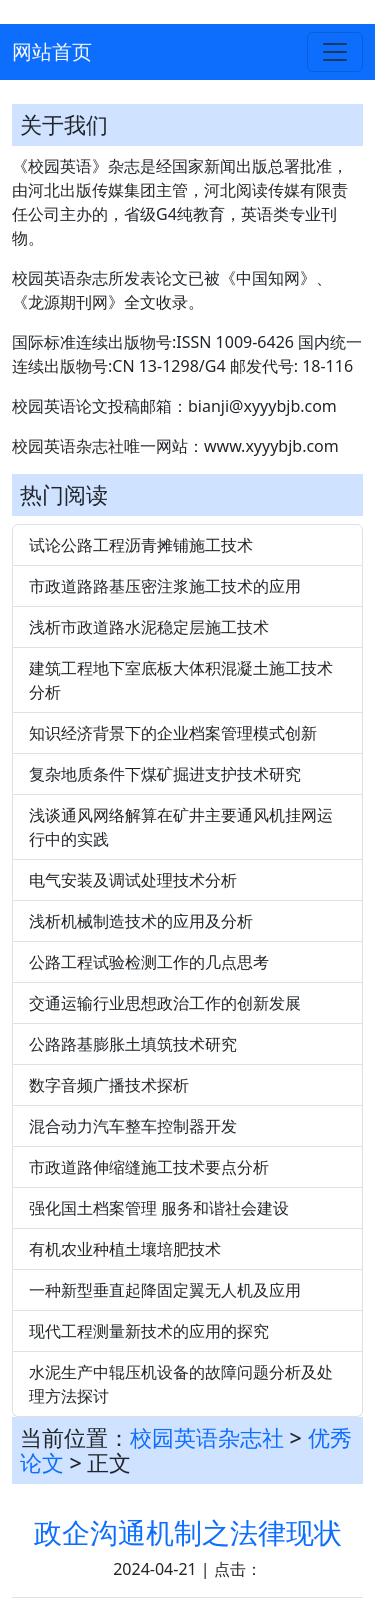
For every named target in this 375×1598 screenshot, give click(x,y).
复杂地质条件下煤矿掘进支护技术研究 (165, 774)
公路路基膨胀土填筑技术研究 (133, 1044)
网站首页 (52, 51)
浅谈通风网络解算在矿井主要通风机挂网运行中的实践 (181, 827)
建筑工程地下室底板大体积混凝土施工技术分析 (181, 680)
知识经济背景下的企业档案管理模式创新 (173, 733)
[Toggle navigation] (335, 52)
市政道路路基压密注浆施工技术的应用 (165, 586)
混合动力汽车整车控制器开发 (133, 1126)
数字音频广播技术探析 (109, 1085)
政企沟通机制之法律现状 (188, 1532)
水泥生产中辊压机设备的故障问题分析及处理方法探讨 (181, 1384)
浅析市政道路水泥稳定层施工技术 (149, 627)
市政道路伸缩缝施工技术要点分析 (149, 1167)
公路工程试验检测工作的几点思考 (149, 962)
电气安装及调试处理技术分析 (133, 880)
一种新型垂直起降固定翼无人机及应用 (165, 1290)
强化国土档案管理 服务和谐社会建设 (159, 1208)
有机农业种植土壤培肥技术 (125, 1249)
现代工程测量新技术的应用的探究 (149, 1331)
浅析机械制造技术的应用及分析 (141, 921)
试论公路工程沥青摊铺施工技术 (141, 545)
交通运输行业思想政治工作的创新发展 (165, 1003)
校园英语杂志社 (207, 1437)
